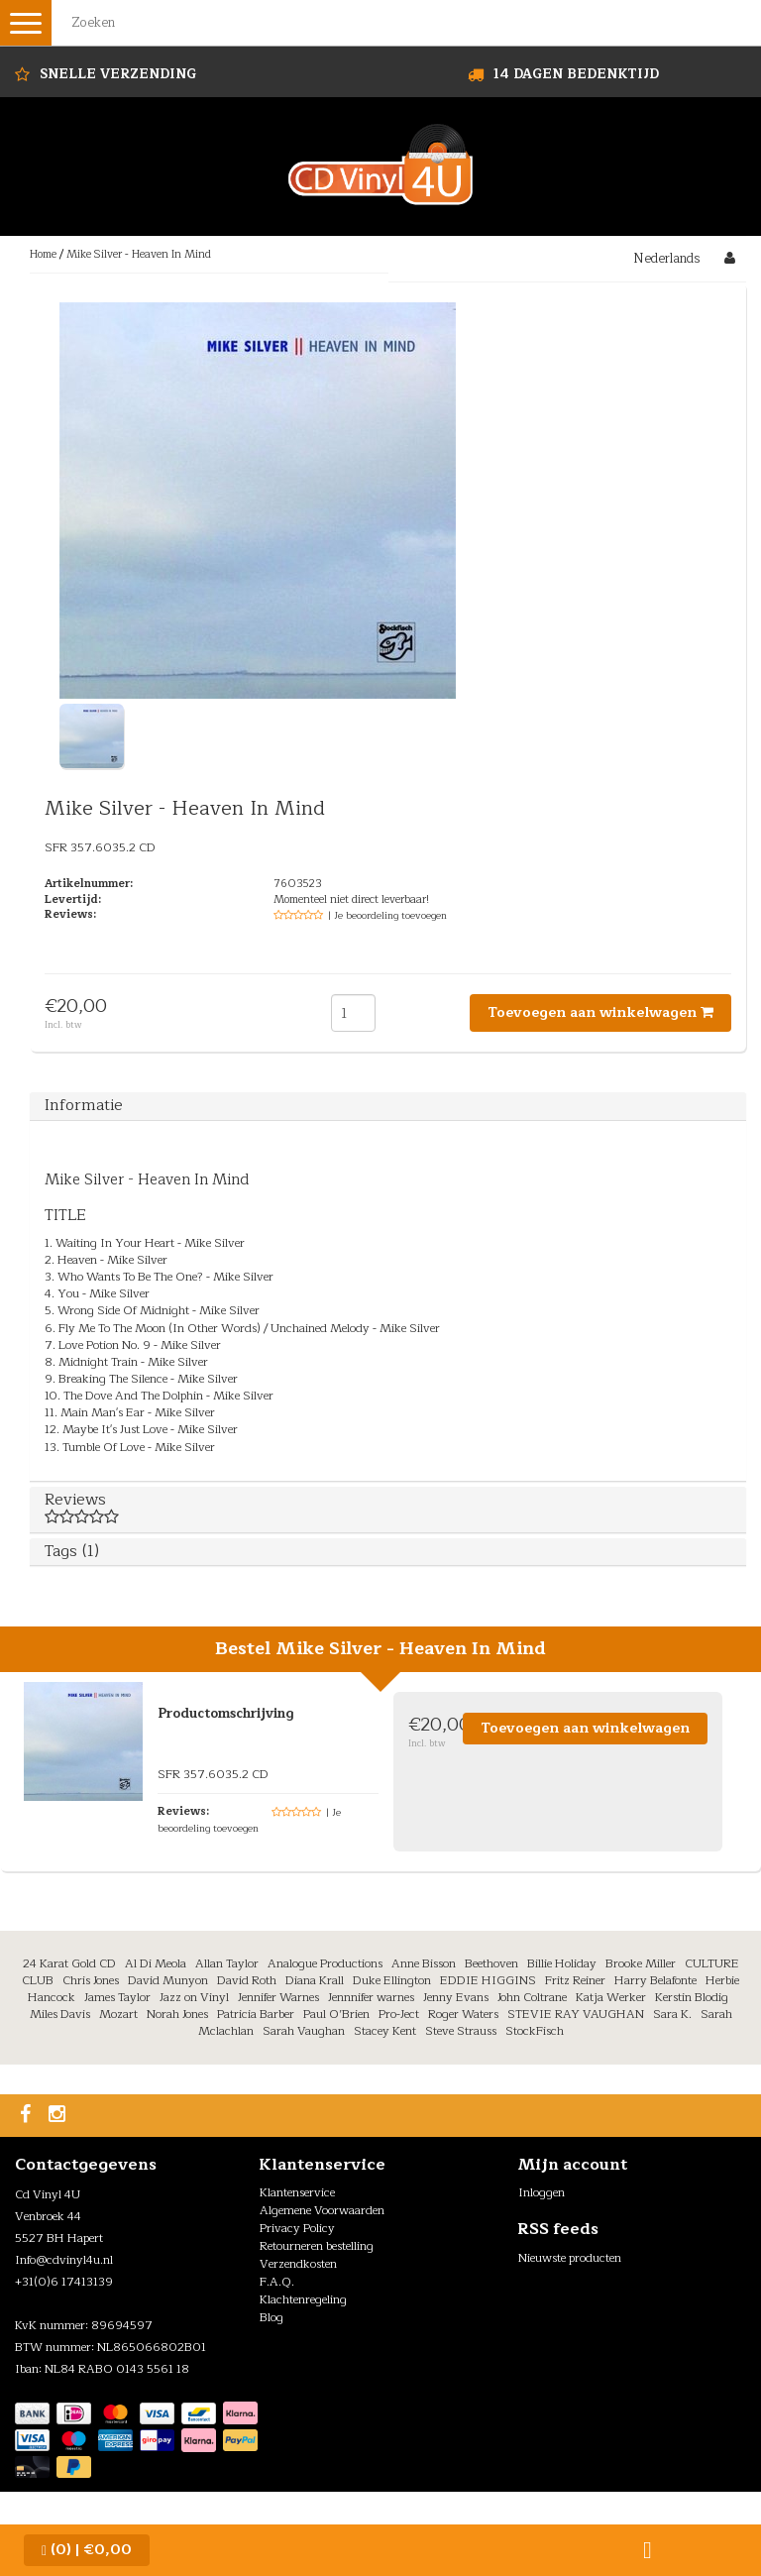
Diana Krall (314, 1980)
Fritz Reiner (575, 1980)
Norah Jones (177, 2014)
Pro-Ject (399, 2014)
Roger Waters (463, 2014)
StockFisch (534, 2031)
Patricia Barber (255, 2014)
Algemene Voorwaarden (322, 2210)
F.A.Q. (277, 2282)
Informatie (84, 1105)
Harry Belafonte (655, 1980)
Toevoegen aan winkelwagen (600, 1012)
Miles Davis (60, 2014)
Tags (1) (72, 1551)
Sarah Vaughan (304, 2031)
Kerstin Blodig (691, 1997)
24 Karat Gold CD (69, 1963)
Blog (271, 2317)
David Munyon (168, 1980)
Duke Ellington (392, 1980)
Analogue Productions (325, 1963)
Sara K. (672, 2014)
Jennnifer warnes (371, 1997)
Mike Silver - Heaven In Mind (138, 254)
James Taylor (117, 1997)
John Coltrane (532, 1997)
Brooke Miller (640, 1963)
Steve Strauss (460, 2031)
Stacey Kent (385, 2031)
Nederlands (667, 259)
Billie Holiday (562, 1963)
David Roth (246, 1980)
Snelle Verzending (118, 74)
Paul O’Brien (336, 2014)
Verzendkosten (298, 2264)
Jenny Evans (456, 1997)
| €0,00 (87, 2549)
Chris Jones (90, 1980)
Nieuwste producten (569, 2258)
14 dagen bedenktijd (576, 74)
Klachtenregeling (303, 2299)
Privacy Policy (297, 2228)
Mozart (118, 2014)
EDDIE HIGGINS (488, 1980)
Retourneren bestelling (317, 2246)
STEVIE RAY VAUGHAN (575, 2014)
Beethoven (491, 1963)
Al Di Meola (155, 1963)
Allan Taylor (227, 1963)
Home (43, 254)
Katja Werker (611, 1997)
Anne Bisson (423, 1963)
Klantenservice (297, 2192)
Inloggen (541, 2192)
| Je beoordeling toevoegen (387, 915)
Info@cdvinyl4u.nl (64, 2260)
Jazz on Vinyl (194, 1997)
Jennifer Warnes (278, 1997)
